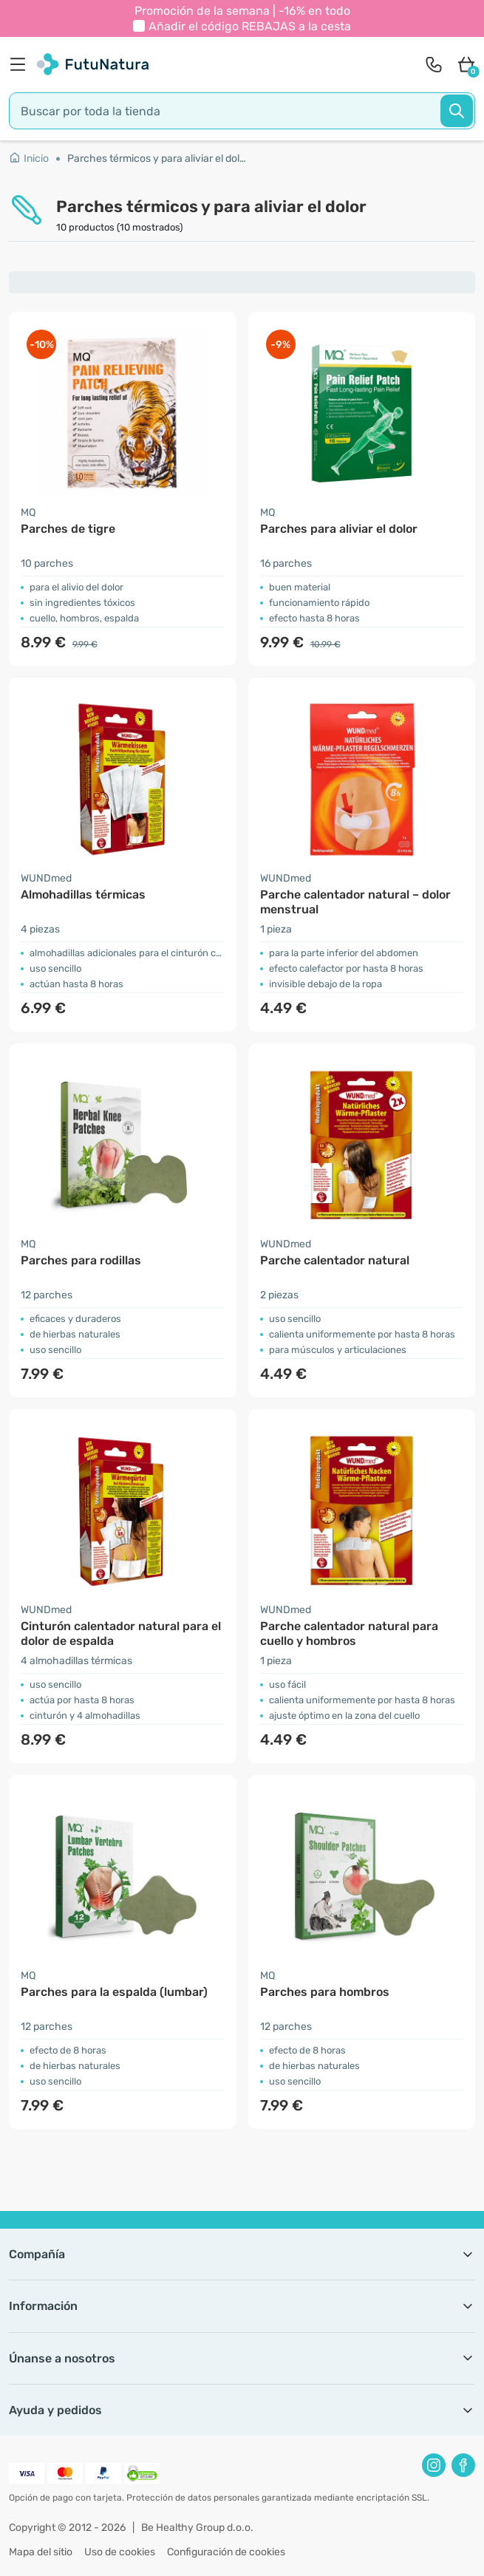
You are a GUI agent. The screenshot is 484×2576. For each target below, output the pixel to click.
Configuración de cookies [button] (226, 2552)
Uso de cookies (119, 2552)
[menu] (21, 64)
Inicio (29, 158)
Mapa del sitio (40, 2552)
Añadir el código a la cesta (250, 26)
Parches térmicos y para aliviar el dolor (156, 158)
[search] (242, 110)
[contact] (434, 64)
